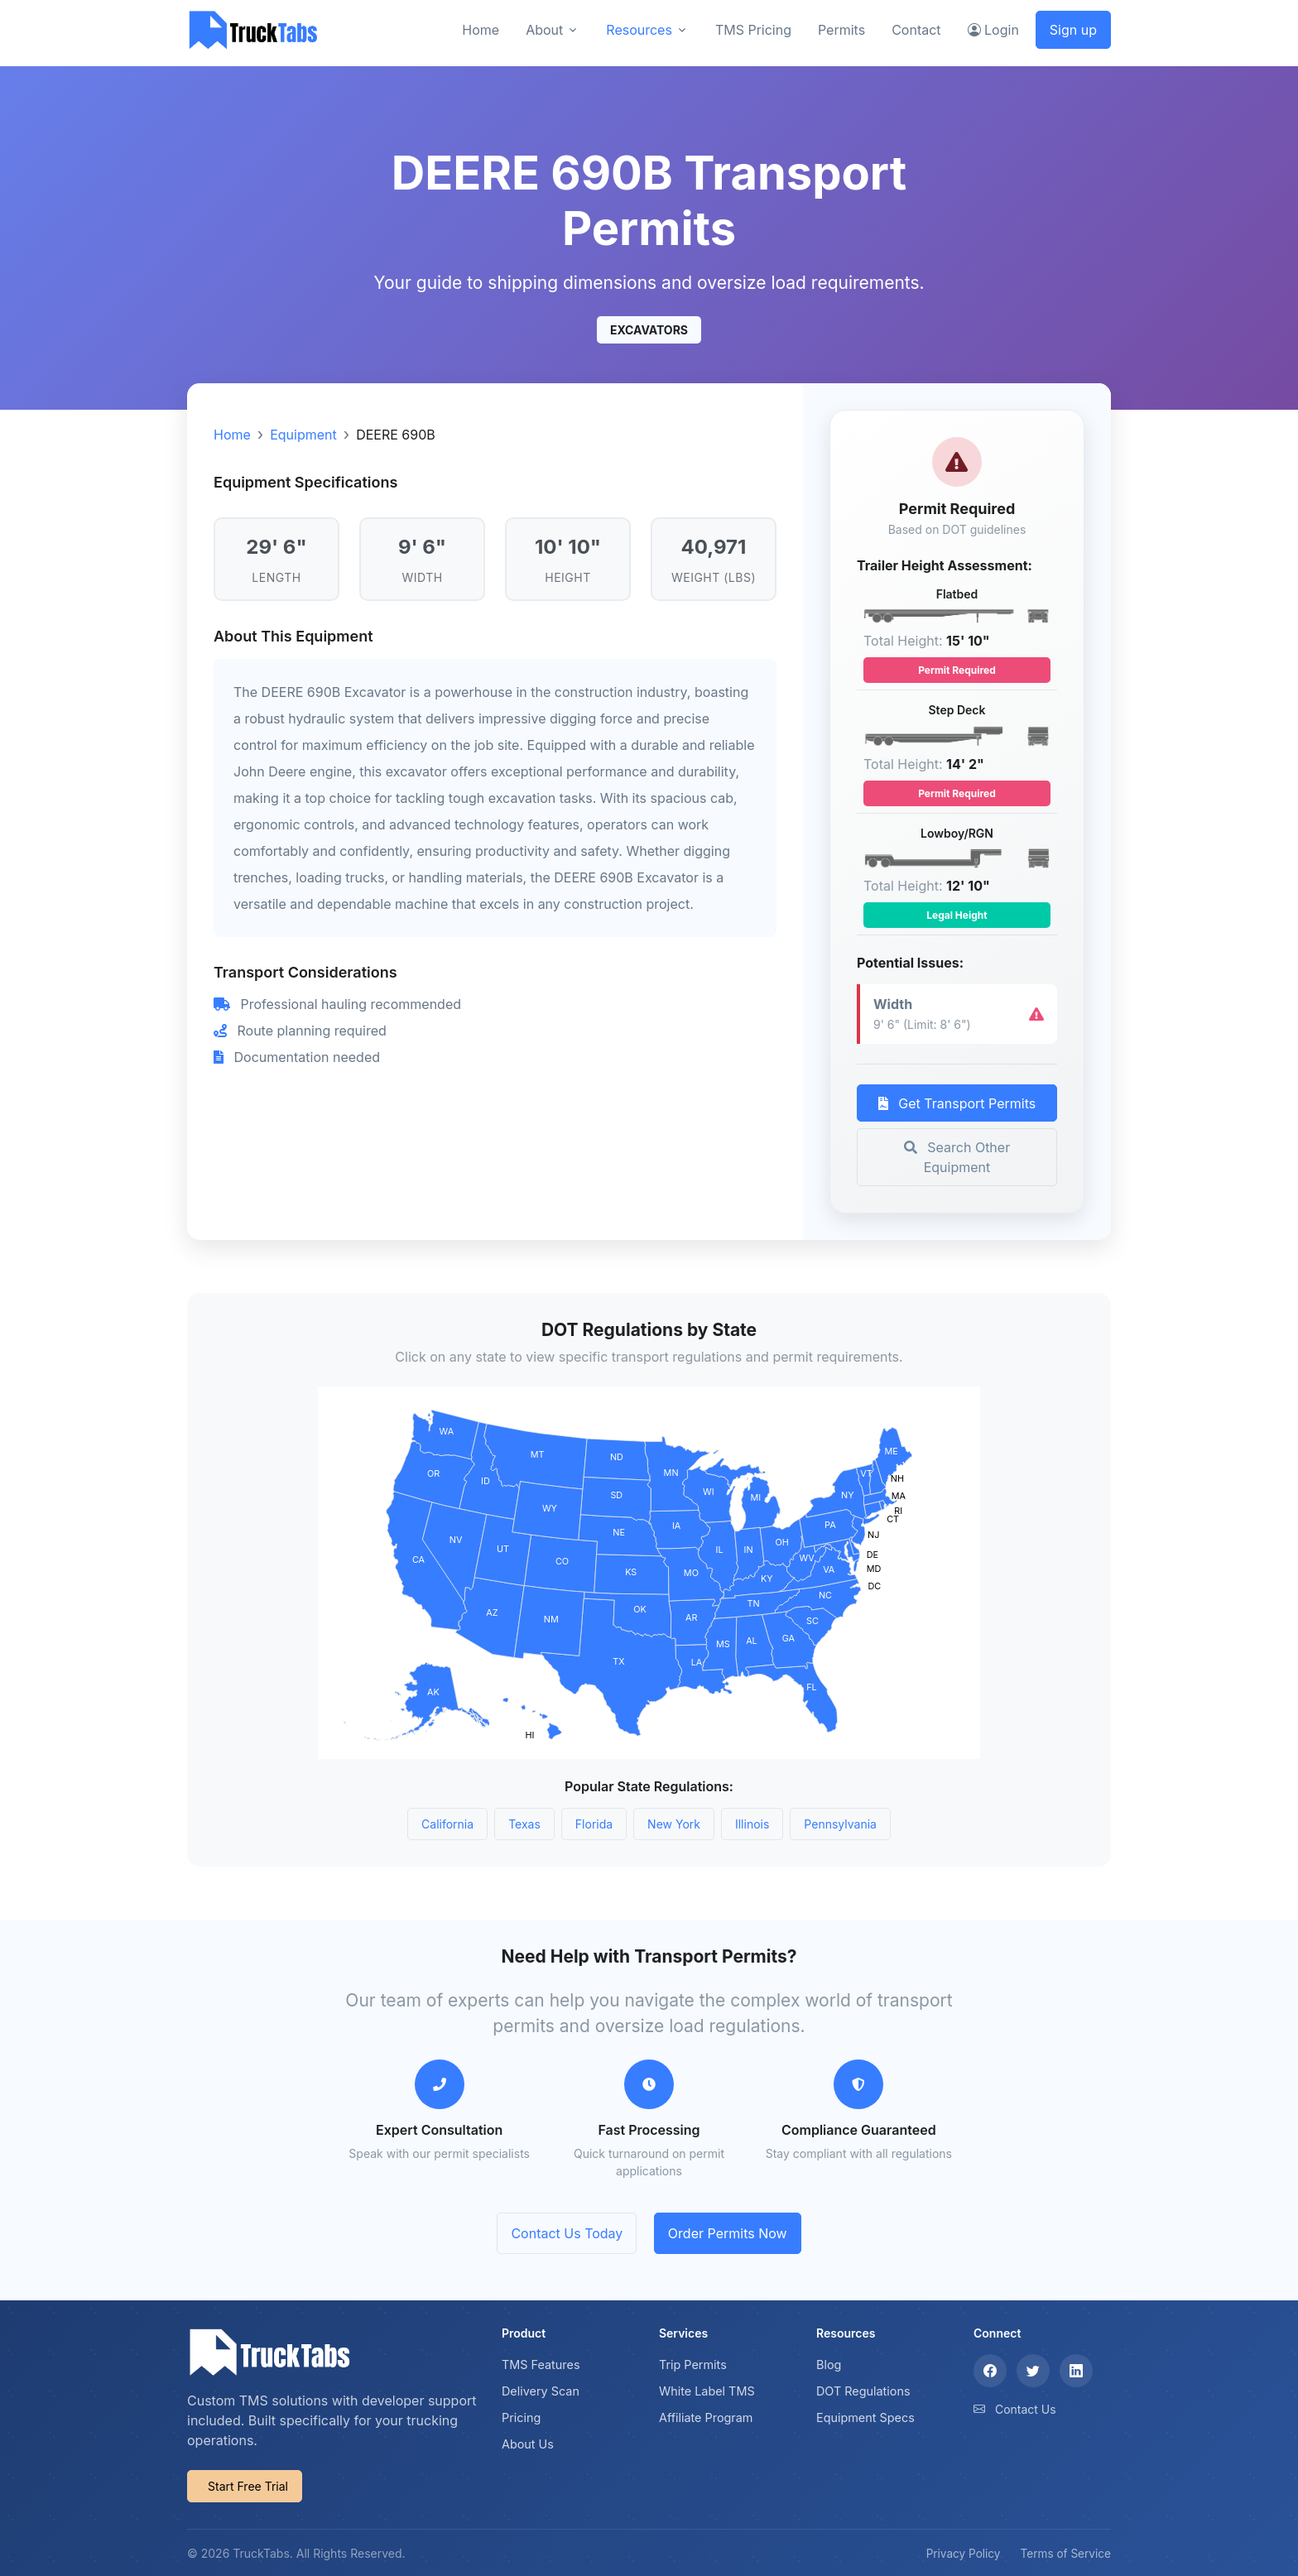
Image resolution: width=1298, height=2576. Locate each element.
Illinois (752, 1824)
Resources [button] (639, 30)
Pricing (521, 2417)
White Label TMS (707, 2391)
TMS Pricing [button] (753, 30)
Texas (524, 1824)
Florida (594, 1824)
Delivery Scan (540, 2391)
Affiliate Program (706, 2417)
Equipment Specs (865, 2417)
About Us (528, 2444)
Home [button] (480, 30)
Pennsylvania (840, 1824)
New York (673, 1824)
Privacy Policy (963, 2553)
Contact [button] (916, 30)
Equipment (303, 434)
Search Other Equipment (957, 1157)
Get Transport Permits (957, 1103)
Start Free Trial (248, 2486)
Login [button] (993, 30)
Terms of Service (1066, 2553)
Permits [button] (841, 30)
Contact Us (1025, 2409)
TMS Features (541, 2364)
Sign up (1073, 30)
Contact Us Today (567, 2233)
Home (232, 434)
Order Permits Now (727, 2233)
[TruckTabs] (253, 29)
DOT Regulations (863, 2391)
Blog (828, 2364)
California (447, 1824)
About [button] (544, 30)
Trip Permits (693, 2364)
